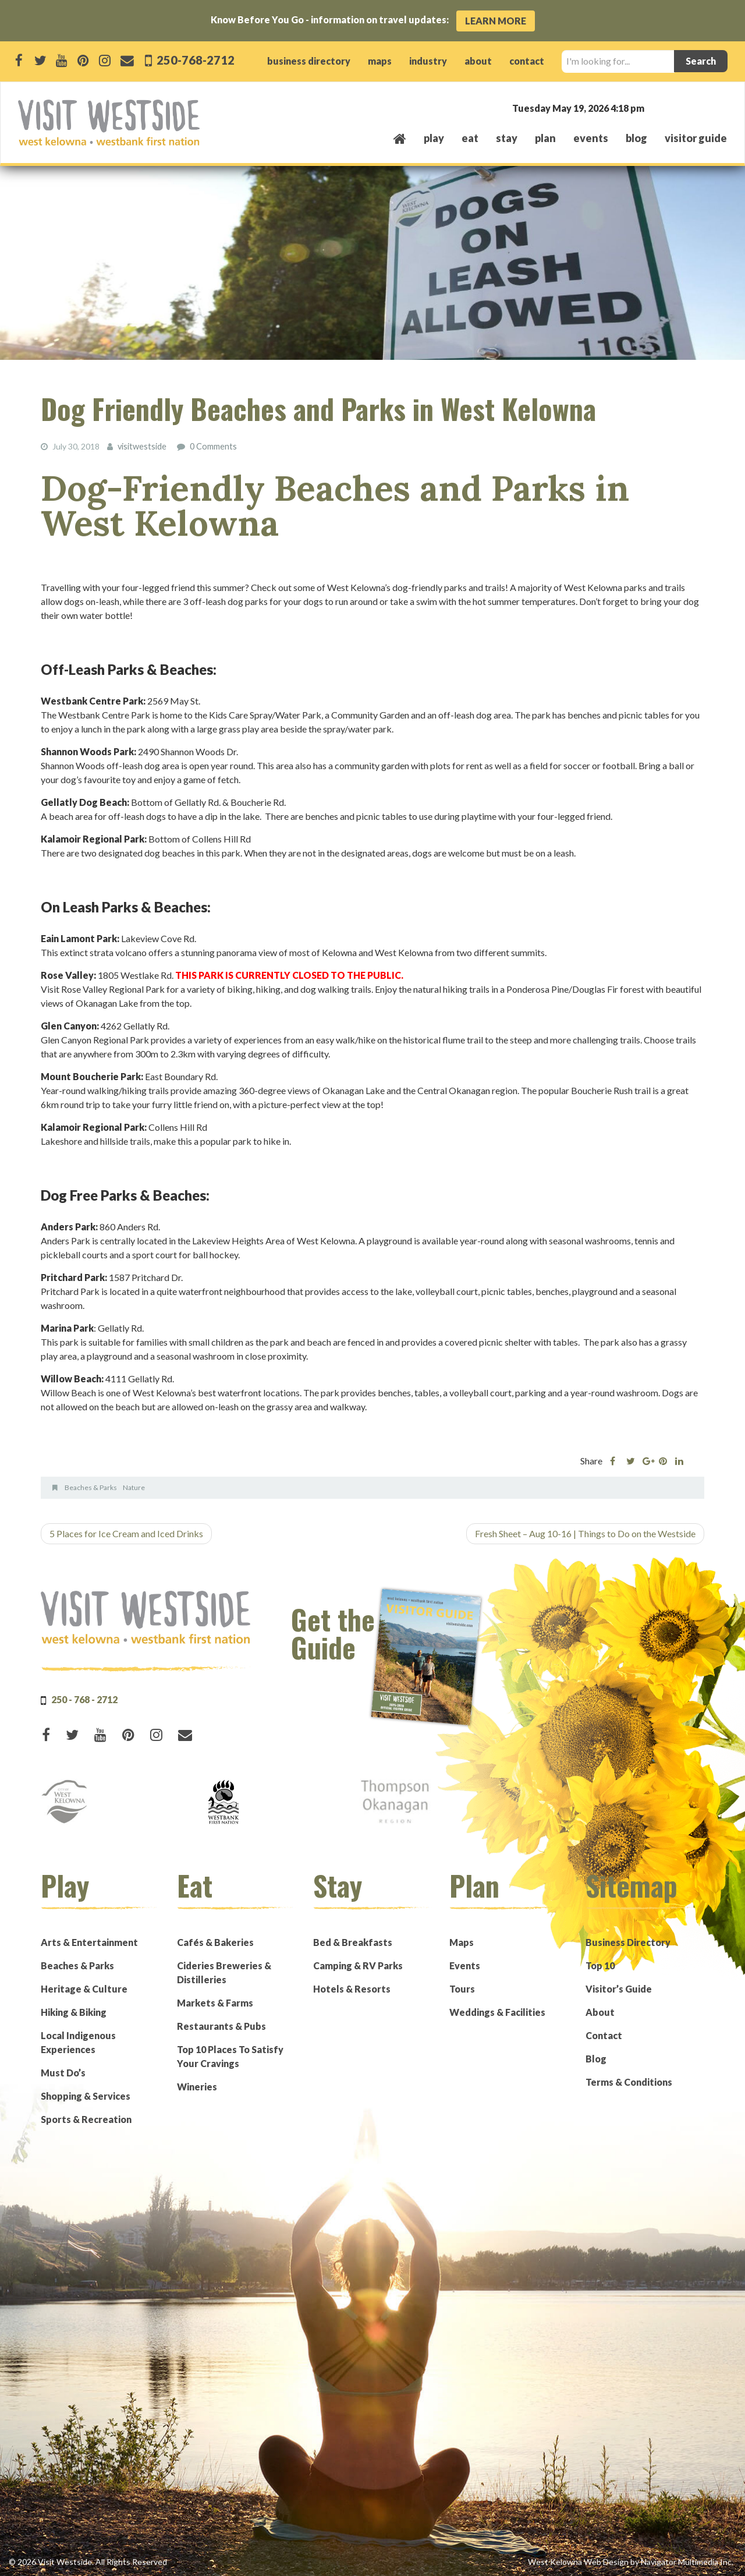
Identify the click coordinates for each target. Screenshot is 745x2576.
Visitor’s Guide (619, 1988)
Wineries (197, 2086)
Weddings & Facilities (497, 2011)
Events (464, 1964)
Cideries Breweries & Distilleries (224, 1971)
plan (545, 138)
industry (428, 60)
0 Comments (213, 446)
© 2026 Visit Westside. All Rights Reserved (88, 2561)
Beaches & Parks (91, 1486)
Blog (636, 138)
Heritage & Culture (84, 1988)
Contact (604, 2034)
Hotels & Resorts (352, 1988)
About (600, 2011)
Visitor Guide (696, 138)
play (434, 138)
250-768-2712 (195, 59)
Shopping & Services (85, 2095)
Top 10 (600, 1964)
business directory (308, 60)
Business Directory (628, 1941)
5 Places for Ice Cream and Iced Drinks (126, 1532)
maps (380, 60)
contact (526, 60)
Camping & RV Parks (358, 1964)
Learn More (495, 20)
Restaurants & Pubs (221, 2025)
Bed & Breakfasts (352, 1941)
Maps (461, 1941)
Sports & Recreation (86, 2118)
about (478, 60)
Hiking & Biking (74, 2011)
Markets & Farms (215, 2002)
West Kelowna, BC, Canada (656, 107)
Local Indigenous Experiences (78, 2041)
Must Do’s (63, 2072)
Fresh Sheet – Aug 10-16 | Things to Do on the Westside (585, 1532)
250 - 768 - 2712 (84, 1698)
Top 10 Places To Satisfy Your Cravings (230, 2055)
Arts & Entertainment (89, 1941)
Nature (134, 1486)
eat (470, 138)
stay (506, 138)
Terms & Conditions (629, 2081)
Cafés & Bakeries (215, 1941)
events (590, 138)
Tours (462, 1988)
